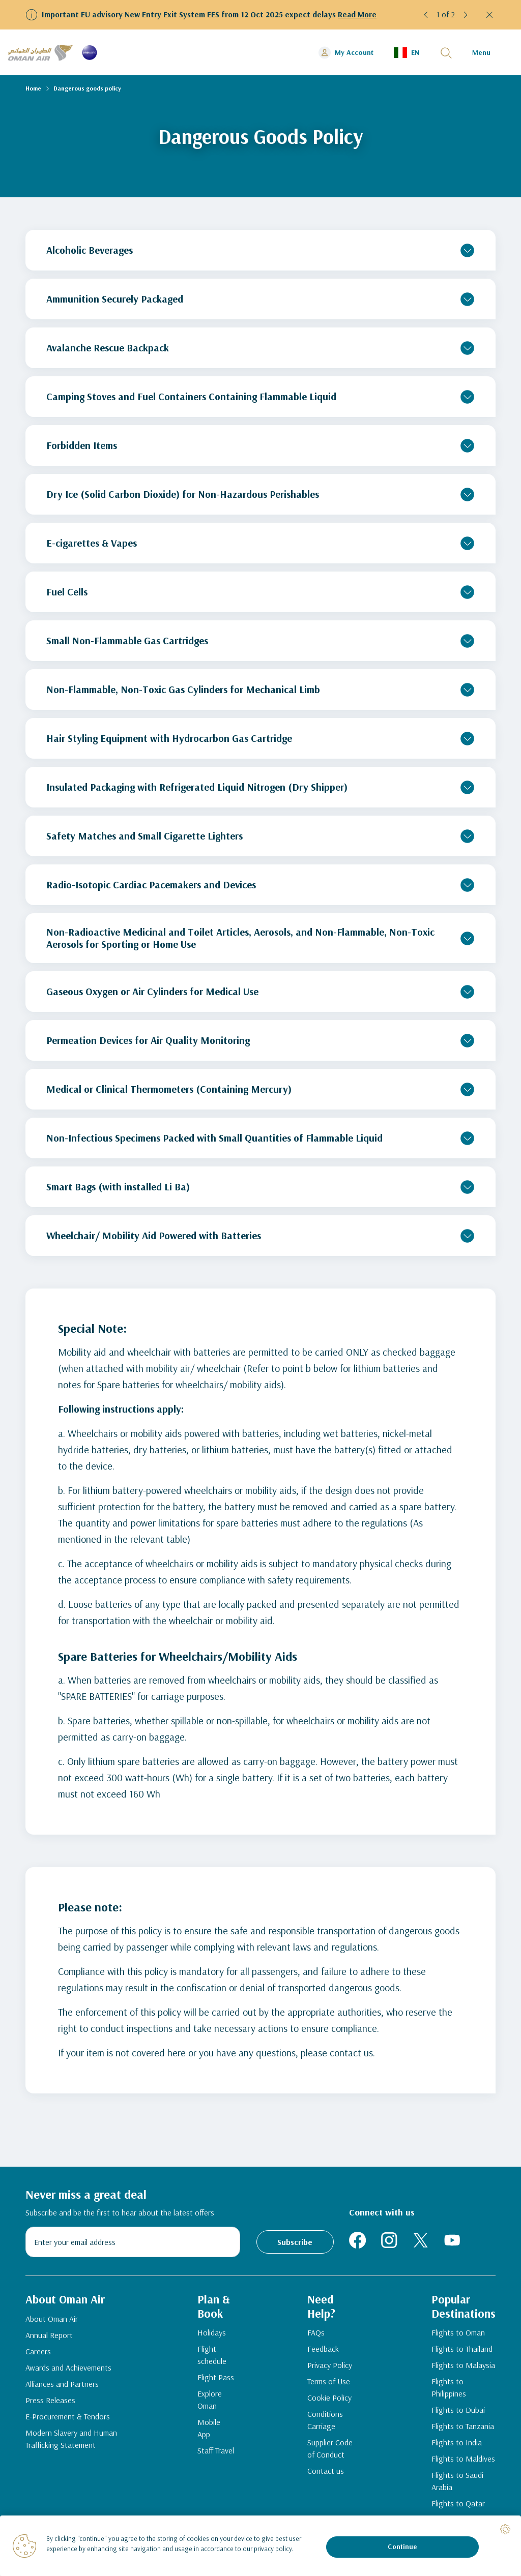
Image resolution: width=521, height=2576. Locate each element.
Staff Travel (213, 2453)
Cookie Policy (328, 2400)
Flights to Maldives (461, 2461)
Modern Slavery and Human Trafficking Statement (71, 2440)
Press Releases (50, 2402)
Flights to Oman (456, 2335)
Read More (357, 14)
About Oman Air (51, 2320)
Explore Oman (207, 2402)
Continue (402, 2546)
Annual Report (49, 2336)
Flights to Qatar (456, 2506)
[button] (426, 15)
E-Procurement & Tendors (67, 2418)
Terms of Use (327, 2384)
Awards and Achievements (68, 2369)
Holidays (209, 2335)
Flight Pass (213, 2380)
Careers (38, 2353)
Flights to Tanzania (460, 2428)
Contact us (324, 2473)
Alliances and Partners (62, 2385)
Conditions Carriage (324, 2422)
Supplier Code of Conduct (329, 2451)
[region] (260, 2545)
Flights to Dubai (456, 2412)
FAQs (315, 2335)
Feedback (322, 2351)
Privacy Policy (328, 2367)
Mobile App (206, 2430)
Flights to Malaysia (461, 2367)
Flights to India (454, 2445)
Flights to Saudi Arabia (455, 2483)
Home (33, 88)
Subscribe (294, 2242)
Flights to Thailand (459, 2351)
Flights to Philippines (446, 2390)
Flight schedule (209, 2357)
